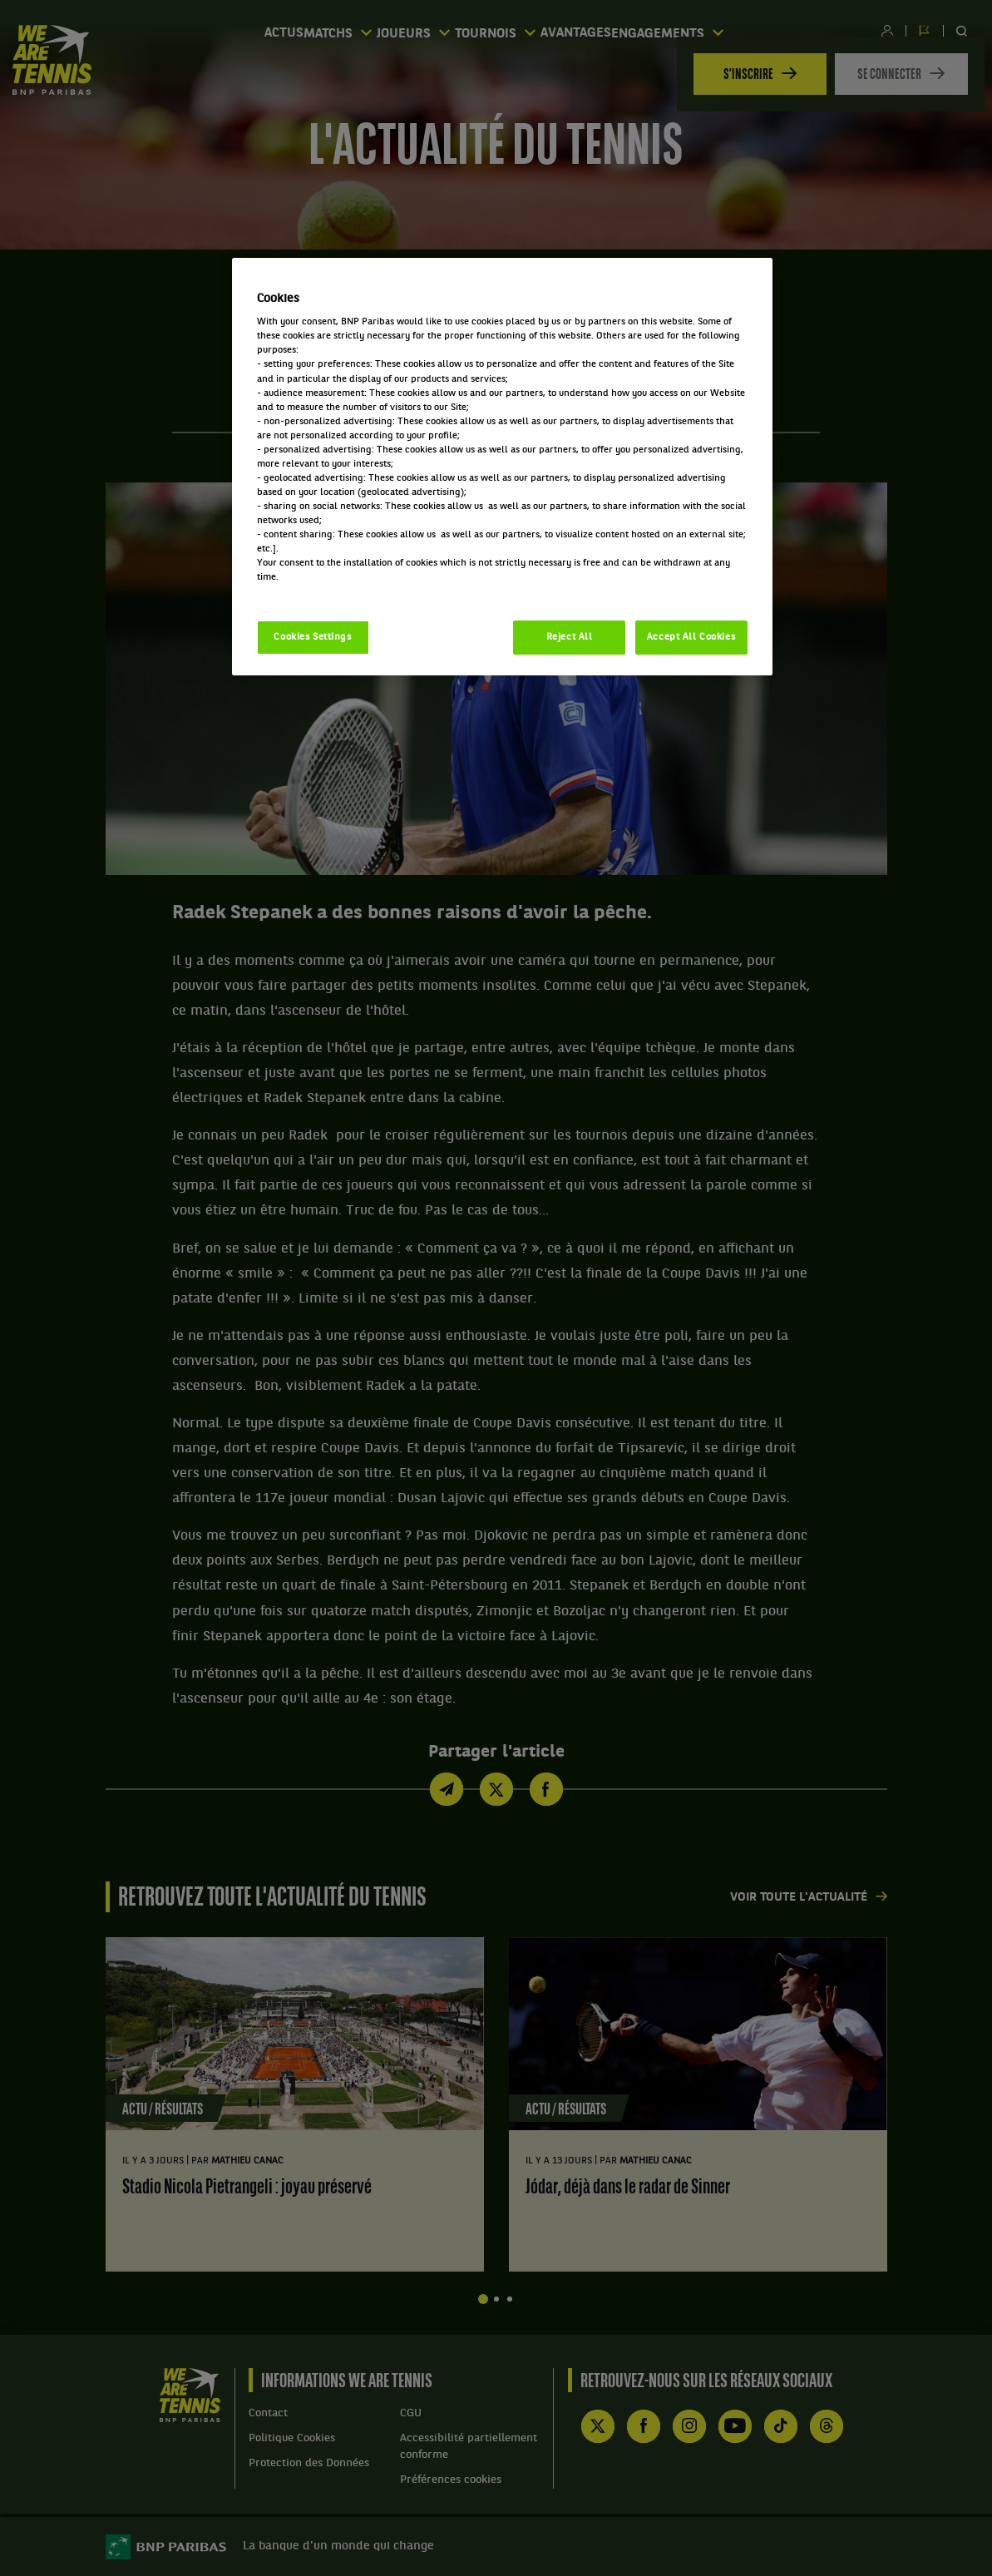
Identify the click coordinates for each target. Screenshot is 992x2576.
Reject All (569, 637)
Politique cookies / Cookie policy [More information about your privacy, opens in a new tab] (330, 591)
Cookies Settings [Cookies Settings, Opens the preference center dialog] (312, 637)
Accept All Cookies (691, 637)
